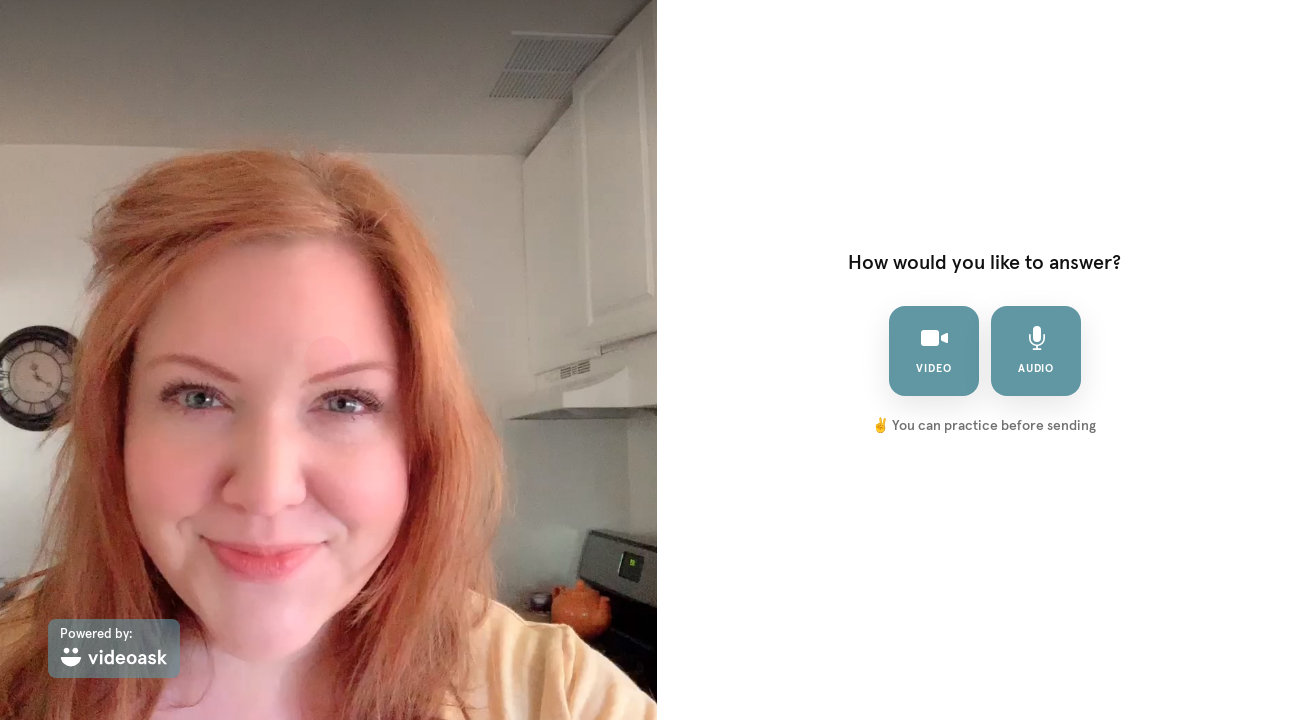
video (934, 350)
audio (1035, 350)
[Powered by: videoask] (114, 648)
